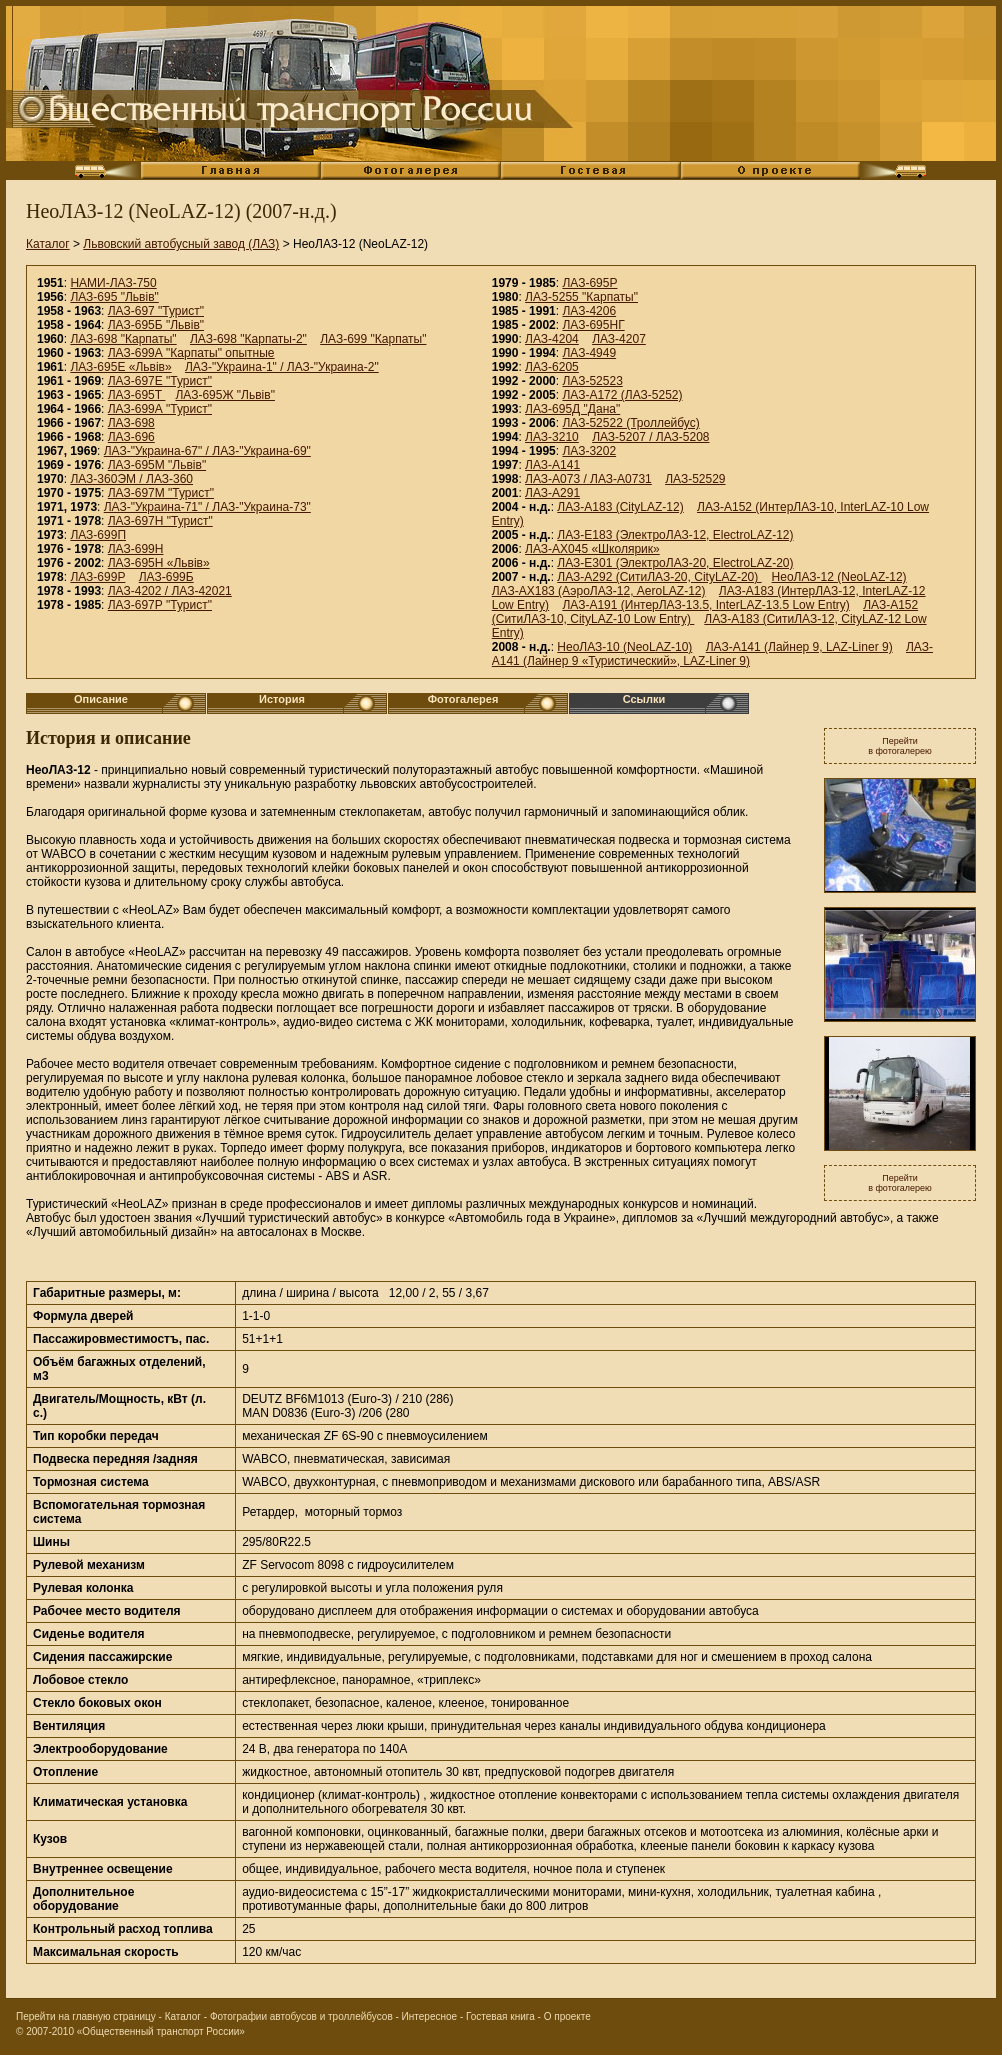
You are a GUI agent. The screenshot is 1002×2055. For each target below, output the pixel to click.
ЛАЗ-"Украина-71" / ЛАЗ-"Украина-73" (207, 507)
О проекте (567, 2016)
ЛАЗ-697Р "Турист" (160, 605)
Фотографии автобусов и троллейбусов (301, 2016)
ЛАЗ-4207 (619, 339)
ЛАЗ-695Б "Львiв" (156, 325)
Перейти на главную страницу (86, 2016)
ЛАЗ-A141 (552, 465)
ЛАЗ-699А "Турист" (160, 409)
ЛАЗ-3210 (552, 437)
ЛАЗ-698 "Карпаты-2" (248, 339)
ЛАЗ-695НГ (593, 325)
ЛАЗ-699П (98, 535)
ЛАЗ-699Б (166, 577)
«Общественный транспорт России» (161, 2031)
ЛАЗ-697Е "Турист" (160, 381)
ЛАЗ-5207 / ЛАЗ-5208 (650, 437)
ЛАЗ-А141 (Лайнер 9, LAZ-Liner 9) (799, 647)
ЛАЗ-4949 (589, 353)
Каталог (48, 244)
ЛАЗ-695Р (589, 283)
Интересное (430, 2016)
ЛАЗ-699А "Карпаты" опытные (191, 353)
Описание (101, 699)
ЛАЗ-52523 (592, 381)
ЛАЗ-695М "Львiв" (157, 465)
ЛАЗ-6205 (552, 367)
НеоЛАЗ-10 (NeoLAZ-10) (624, 647)
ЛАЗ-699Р (97, 577)
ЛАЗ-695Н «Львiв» (159, 563)
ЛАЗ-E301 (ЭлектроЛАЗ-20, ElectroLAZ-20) (675, 563)
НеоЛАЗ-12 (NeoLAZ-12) (839, 577)
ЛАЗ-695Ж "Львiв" (225, 395)
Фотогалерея (463, 699)
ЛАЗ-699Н (136, 549)
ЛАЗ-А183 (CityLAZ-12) (620, 507)
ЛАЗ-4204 (552, 339)
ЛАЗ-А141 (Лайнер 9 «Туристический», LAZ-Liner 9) (712, 654)
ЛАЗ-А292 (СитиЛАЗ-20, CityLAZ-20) (659, 577)
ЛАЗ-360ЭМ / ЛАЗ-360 (131, 479)
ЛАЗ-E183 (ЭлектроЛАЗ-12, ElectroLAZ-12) (675, 535)
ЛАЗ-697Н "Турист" (160, 521)
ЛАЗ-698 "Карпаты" (123, 339)
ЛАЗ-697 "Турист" (156, 311)
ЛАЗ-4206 (589, 311)
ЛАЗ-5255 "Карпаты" (581, 297)
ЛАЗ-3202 (589, 451)
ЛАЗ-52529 (695, 479)
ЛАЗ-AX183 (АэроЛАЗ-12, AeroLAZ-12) (599, 591)
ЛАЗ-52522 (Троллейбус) (630, 423)
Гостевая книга (500, 2016)
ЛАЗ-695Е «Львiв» (120, 367)
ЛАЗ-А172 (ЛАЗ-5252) (622, 395)
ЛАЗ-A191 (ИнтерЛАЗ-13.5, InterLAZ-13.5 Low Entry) (705, 605)
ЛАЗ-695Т (137, 395)
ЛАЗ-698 (131, 423)
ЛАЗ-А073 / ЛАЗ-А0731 (588, 479)
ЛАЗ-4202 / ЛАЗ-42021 (170, 591)
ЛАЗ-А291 (552, 493)
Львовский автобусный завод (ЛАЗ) (181, 244)
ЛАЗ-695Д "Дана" (572, 409)
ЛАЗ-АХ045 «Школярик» (592, 549)
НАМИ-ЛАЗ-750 (113, 283)
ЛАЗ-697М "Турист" (161, 493)
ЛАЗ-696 (131, 437)
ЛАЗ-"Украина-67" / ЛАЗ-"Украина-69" (207, 451)
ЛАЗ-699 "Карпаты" (373, 339)
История (282, 699)
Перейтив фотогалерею (900, 746)
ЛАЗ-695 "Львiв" (114, 297)
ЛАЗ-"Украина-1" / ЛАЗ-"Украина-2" (282, 367)
